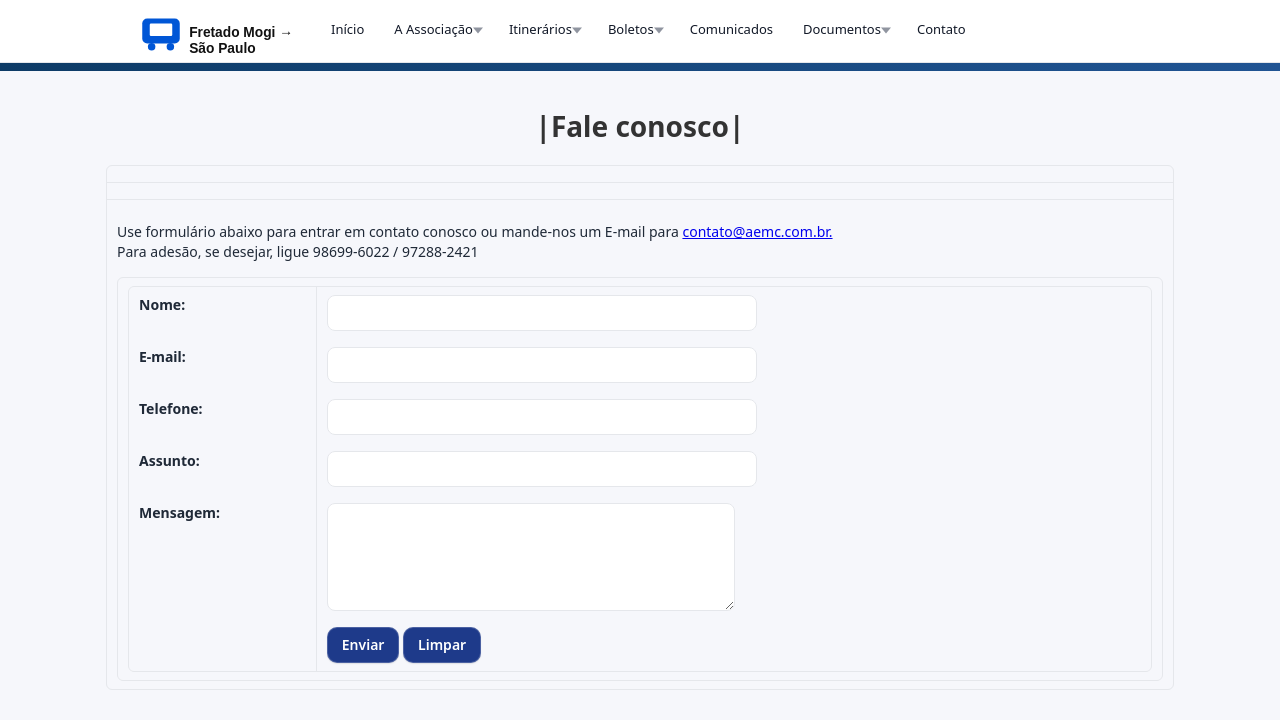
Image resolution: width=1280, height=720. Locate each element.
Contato (941, 29)
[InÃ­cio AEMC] (223, 31)
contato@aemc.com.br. (757, 231)
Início (347, 29)
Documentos (842, 29)
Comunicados (731, 29)
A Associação (433, 29)
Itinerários (540, 29)
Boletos (631, 29)
